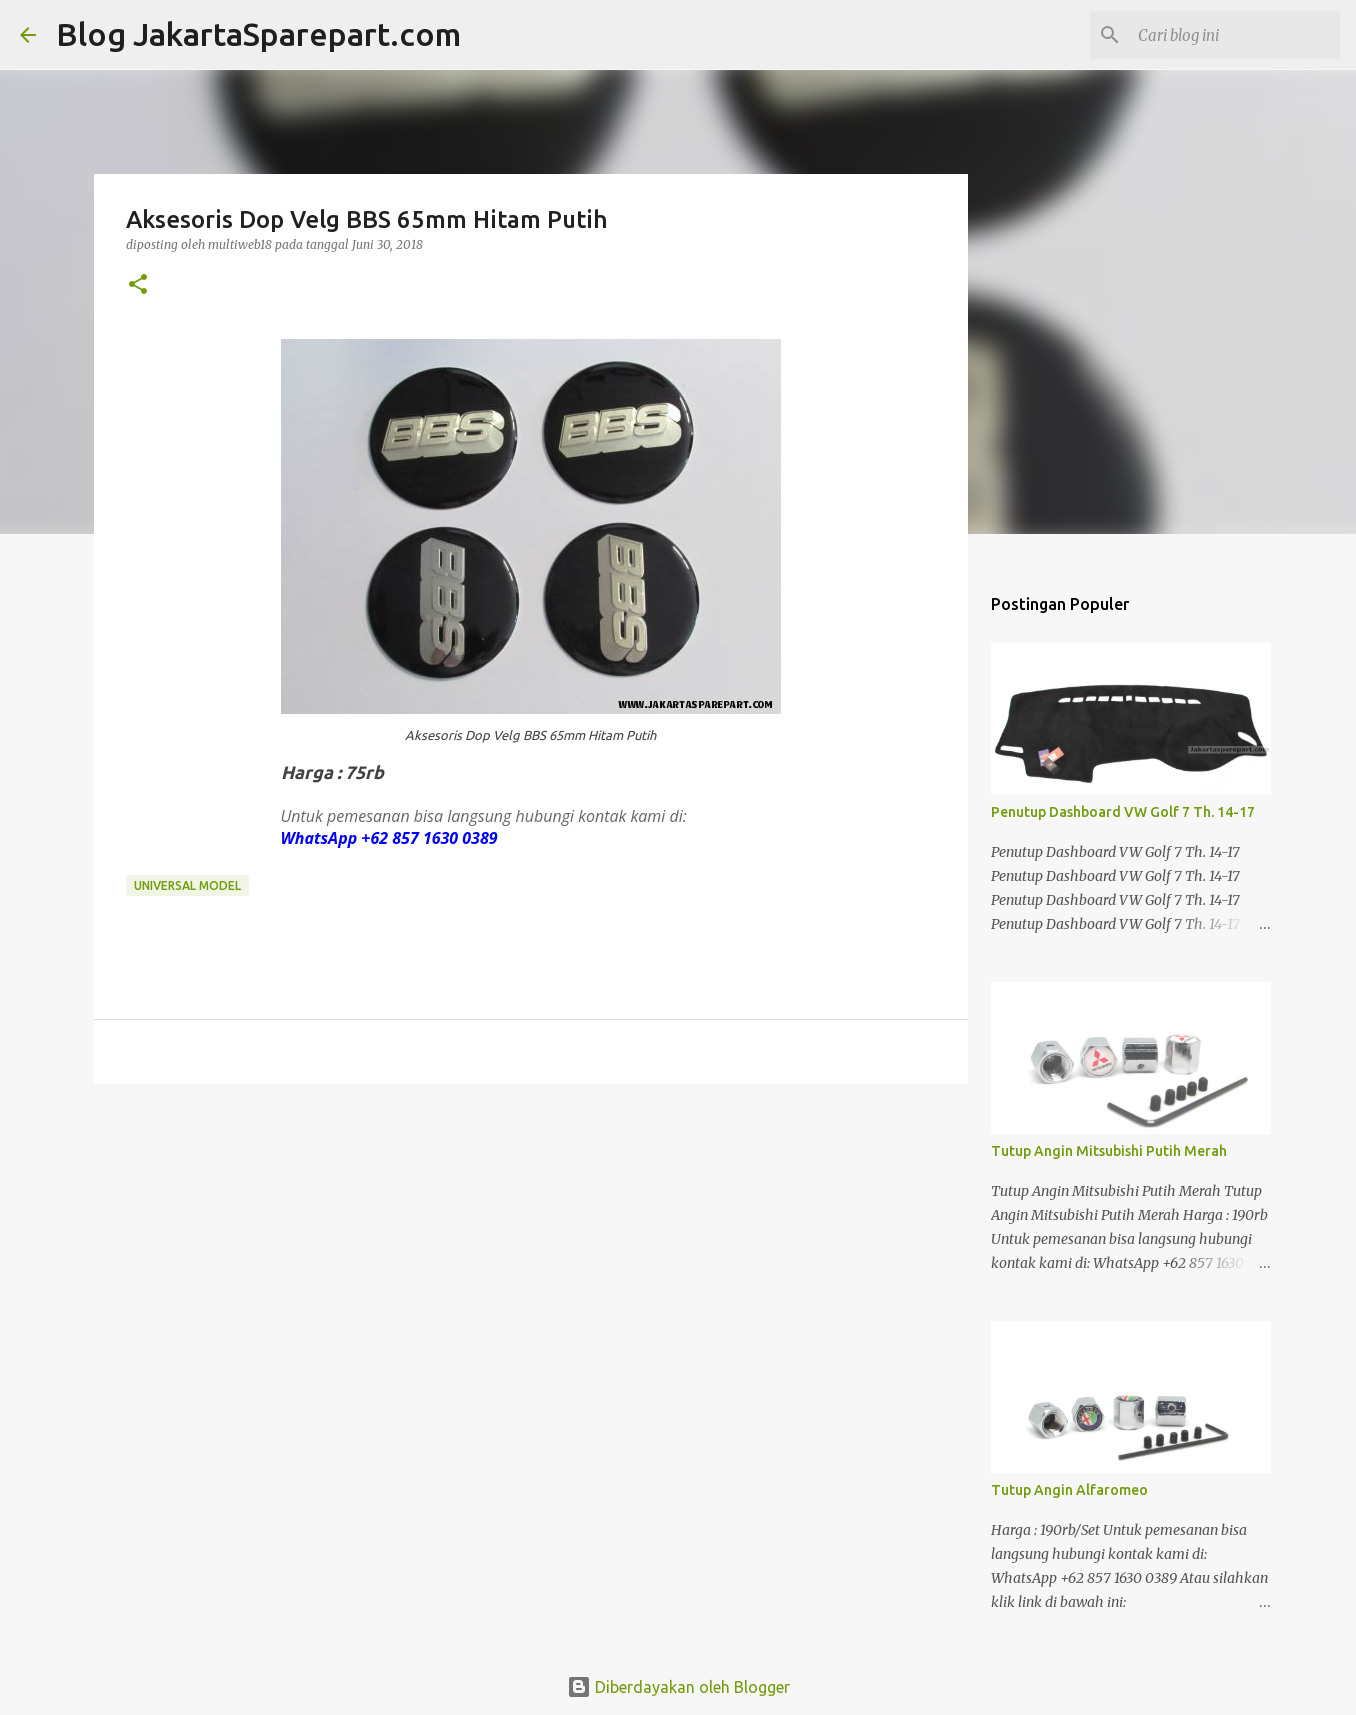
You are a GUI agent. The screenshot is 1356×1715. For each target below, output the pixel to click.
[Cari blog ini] (1235, 35)
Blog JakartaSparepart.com (258, 34)
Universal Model (187, 885)
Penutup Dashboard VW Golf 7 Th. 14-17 (1123, 812)
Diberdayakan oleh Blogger (678, 1687)
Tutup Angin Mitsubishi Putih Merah (1109, 1151)
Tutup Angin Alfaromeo (1069, 1490)
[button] (138, 285)
